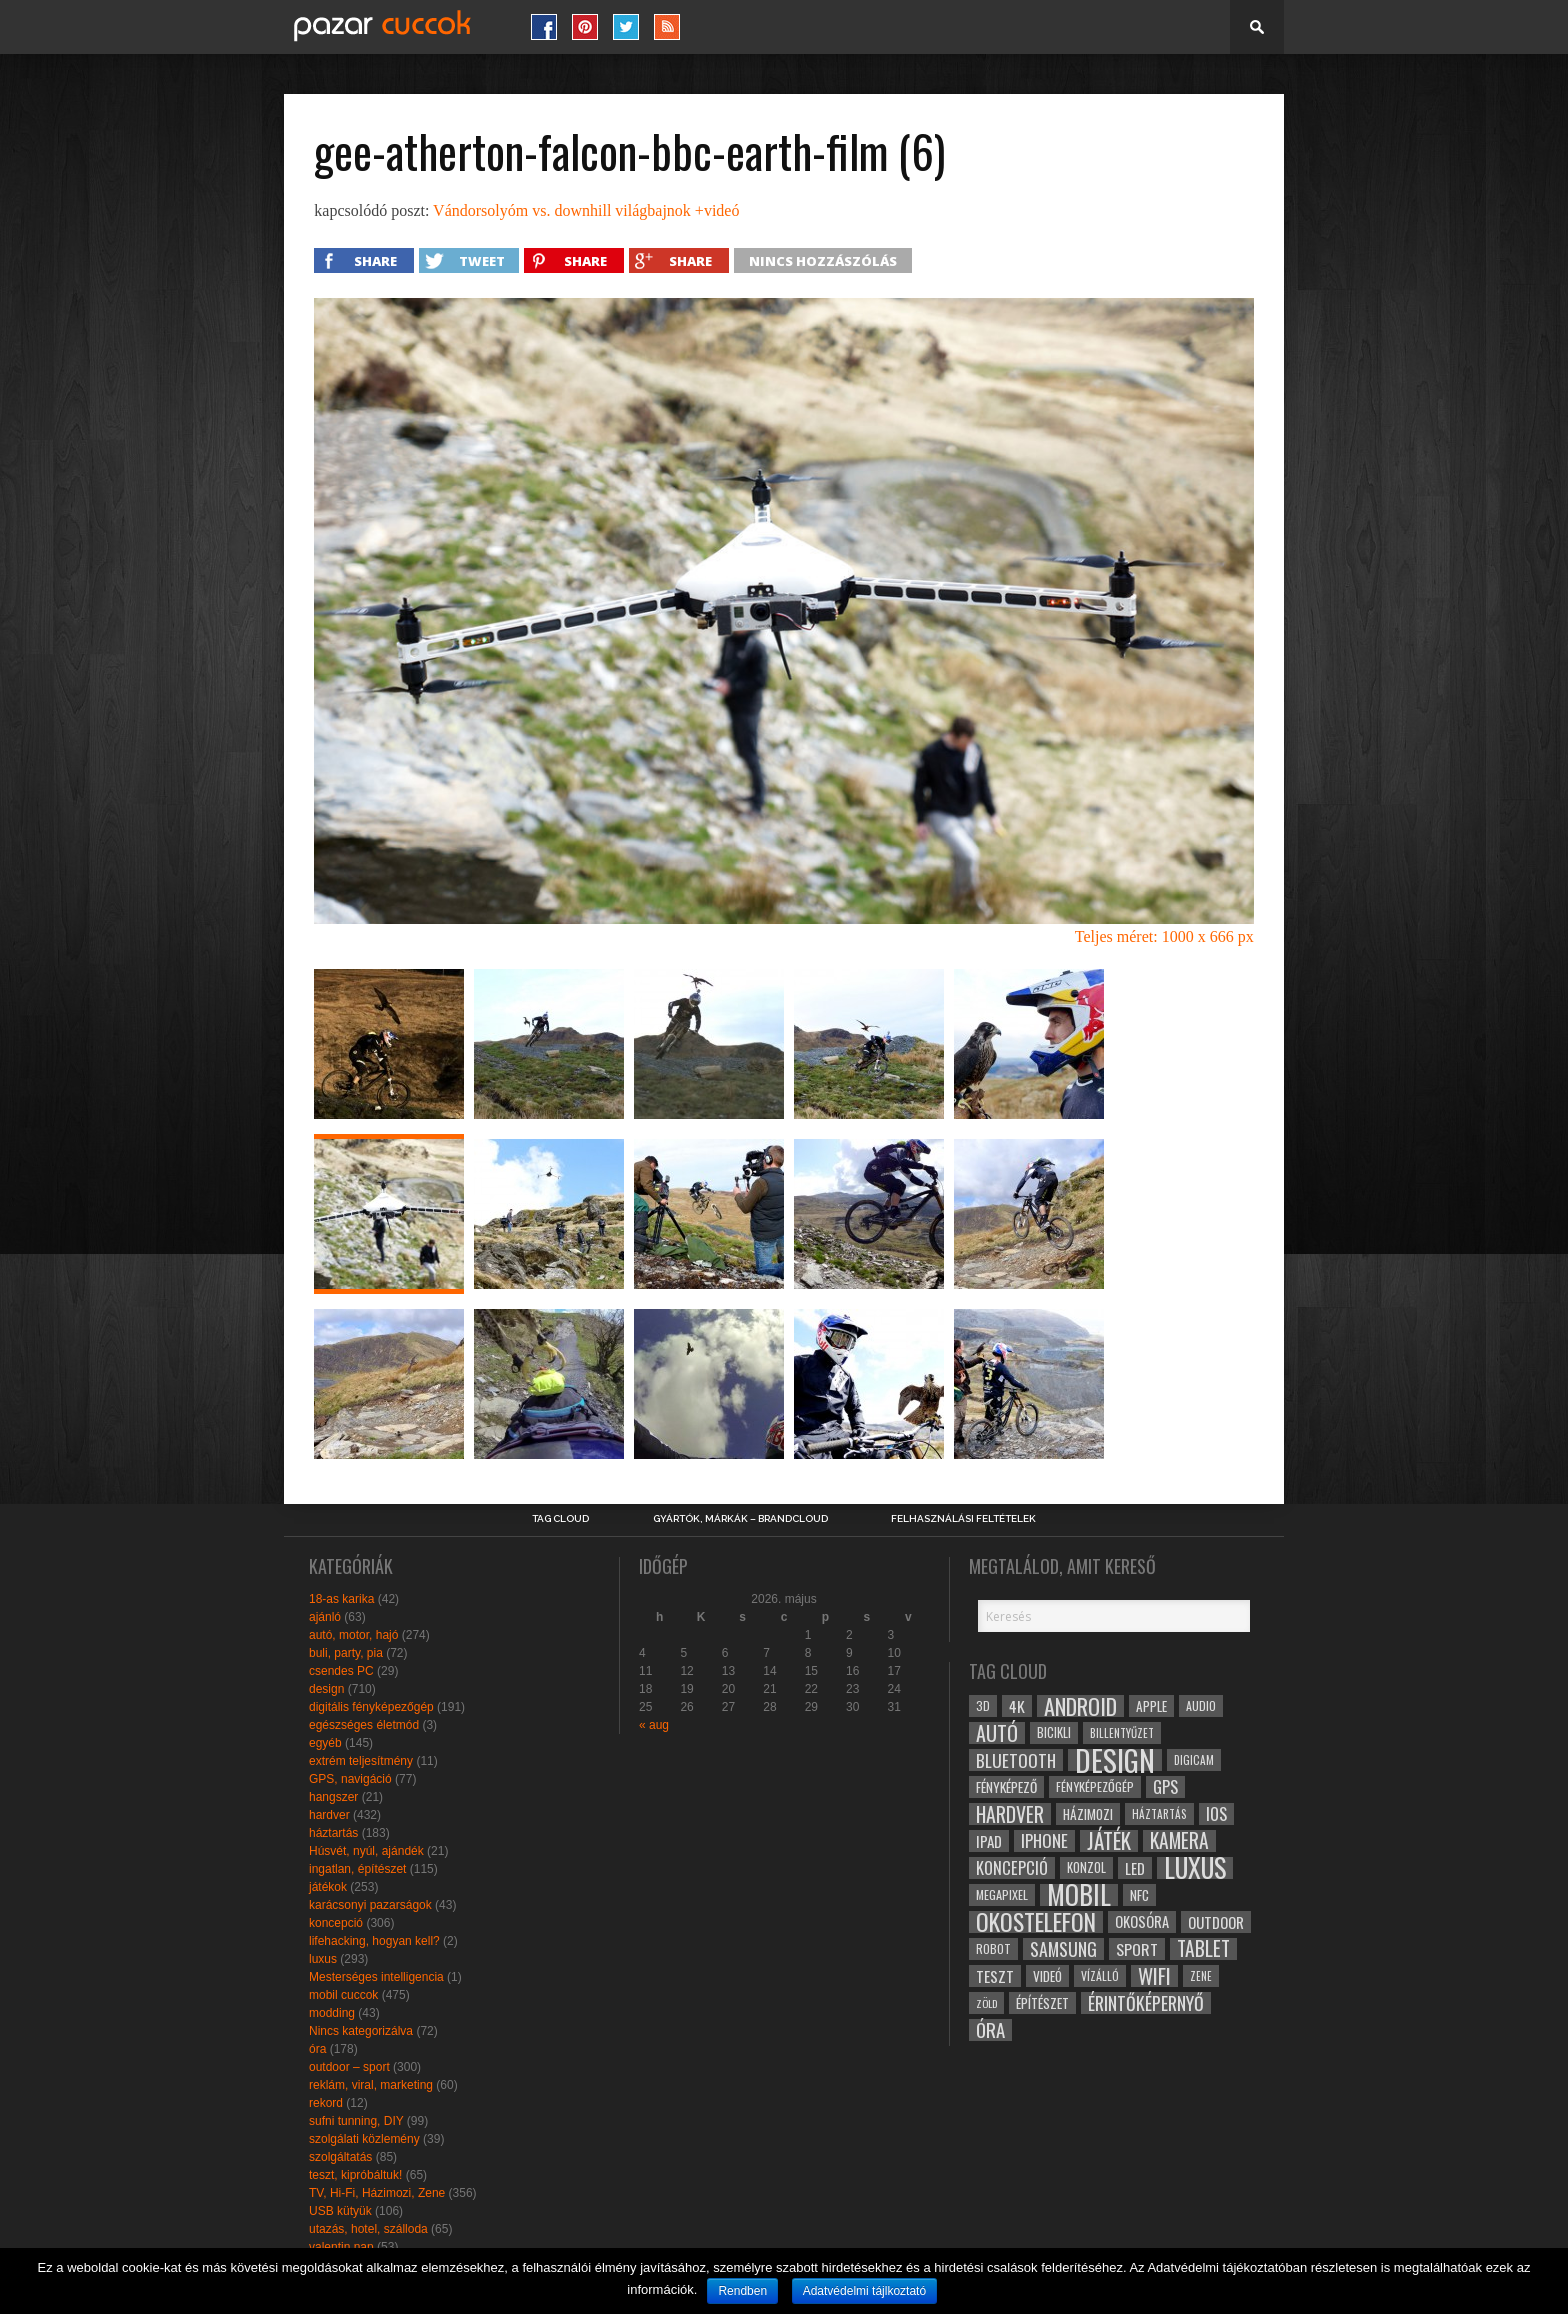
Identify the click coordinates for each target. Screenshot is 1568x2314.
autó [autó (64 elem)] (997, 1733)
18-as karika (341, 1599)
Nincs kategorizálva (361, 2031)
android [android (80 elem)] (1080, 1706)
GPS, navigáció (350, 1779)
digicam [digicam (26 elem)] (1194, 1759)
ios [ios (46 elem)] (1216, 1814)
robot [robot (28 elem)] (993, 1948)
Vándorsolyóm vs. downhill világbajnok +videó (586, 210)
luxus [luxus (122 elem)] (1195, 1868)
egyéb (325, 1743)
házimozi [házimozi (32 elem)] (1088, 1814)
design (326, 1689)
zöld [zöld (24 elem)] (986, 2003)
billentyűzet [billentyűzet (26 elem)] (1122, 1732)
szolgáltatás (340, 2157)
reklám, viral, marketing (371, 2085)
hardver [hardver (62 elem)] (1010, 1814)
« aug (654, 1725)
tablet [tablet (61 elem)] (1203, 1949)
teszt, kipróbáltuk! (355, 2175)
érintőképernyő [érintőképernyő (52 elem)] (1146, 2003)
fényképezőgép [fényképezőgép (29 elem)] (1095, 1786)
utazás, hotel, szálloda (368, 2229)
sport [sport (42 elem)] (1137, 1949)
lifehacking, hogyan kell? (374, 1941)
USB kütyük (340, 2211)
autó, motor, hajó (353, 1635)
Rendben (742, 2291)
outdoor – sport (349, 2067)
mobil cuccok (343, 1995)
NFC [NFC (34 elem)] (1139, 1894)
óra (317, 2049)
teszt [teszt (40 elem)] (995, 1976)
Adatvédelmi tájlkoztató (864, 2291)
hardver (329, 1815)
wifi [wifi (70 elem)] (1154, 1976)
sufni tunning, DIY (356, 2121)
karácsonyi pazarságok (370, 1905)
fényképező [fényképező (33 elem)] (1006, 1787)
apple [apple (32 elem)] (1151, 1706)
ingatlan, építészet (357, 1869)
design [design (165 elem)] (1115, 1760)
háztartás (333, 1833)
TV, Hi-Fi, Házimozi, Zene (377, 2193)
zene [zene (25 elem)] (1201, 1976)
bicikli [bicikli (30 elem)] (1054, 1732)
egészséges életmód (364, 1725)
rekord (326, 2103)
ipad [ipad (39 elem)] (989, 1841)
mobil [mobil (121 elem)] (1079, 1895)
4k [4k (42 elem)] (1017, 1706)
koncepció (336, 1923)
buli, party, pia (346, 1653)
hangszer (333, 1797)
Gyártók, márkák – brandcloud (740, 1519)
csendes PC (341, 1671)
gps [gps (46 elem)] (1165, 1787)
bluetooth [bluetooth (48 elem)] (1016, 1760)
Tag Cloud (560, 1519)
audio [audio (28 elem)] (1201, 1705)
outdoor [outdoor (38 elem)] (1216, 1922)
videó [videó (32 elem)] (1047, 1976)
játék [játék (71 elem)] (1109, 1841)
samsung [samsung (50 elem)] (1063, 1949)
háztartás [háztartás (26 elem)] (1159, 1813)
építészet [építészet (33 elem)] (1042, 2003)
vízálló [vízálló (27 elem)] (1100, 1975)
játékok (328, 1887)
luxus (323, 1959)
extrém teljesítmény (361, 1761)
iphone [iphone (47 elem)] (1044, 1841)
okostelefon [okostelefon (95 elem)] (1036, 1922)
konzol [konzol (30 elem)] (1086, 1867)
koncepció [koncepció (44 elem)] (1012, 1868)
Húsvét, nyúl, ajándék (366, 1851)
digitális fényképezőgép (371, 1707)
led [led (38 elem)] (1135, 1868)
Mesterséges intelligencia (376, 1977)
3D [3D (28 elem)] (983, 1705)
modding (332, 2013)
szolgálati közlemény (364, 2139)
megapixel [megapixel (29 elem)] (1002, 1894)
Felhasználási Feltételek (963, 1519)
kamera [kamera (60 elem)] (1179, 1841)
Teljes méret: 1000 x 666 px (1164, 936)
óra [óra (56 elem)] (990, 2030)
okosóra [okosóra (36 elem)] (1142, 1921)
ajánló (325, 1617)
